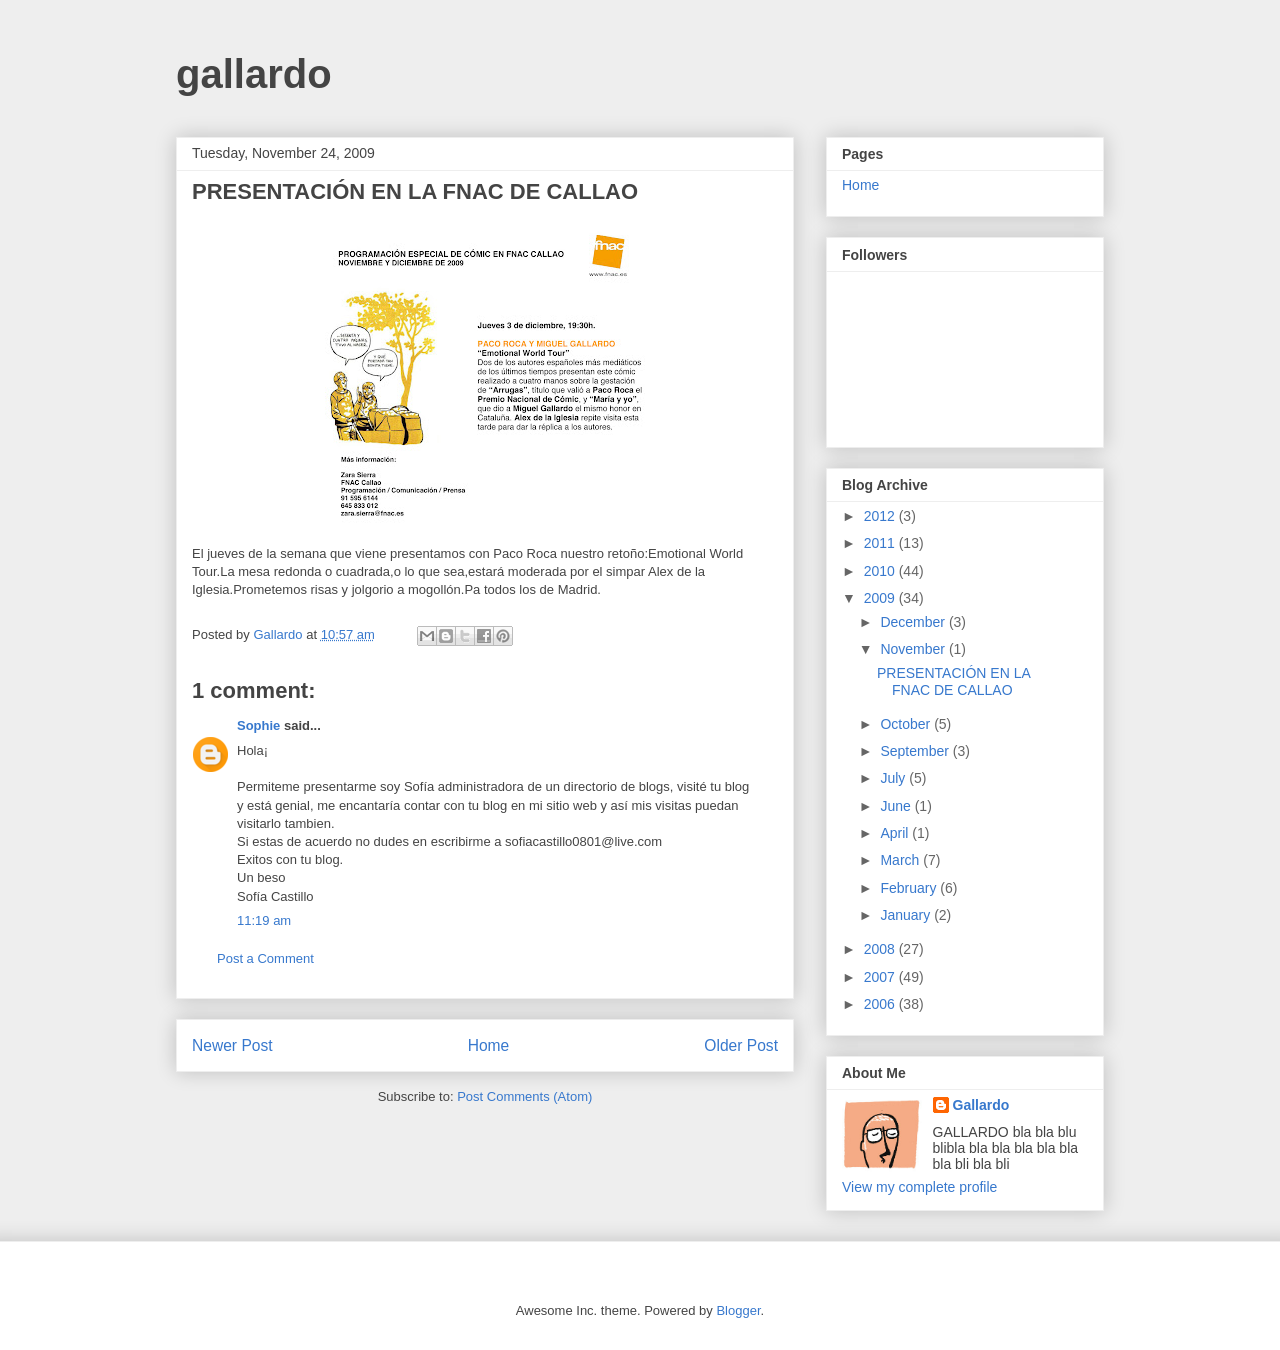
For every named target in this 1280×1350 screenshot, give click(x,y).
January (907, 915)
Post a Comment (265, 958)
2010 (881, 571)
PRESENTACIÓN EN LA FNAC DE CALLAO (953, 681)
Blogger (738, 1310)
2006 (881, 1004)
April (896, 833)
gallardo (254, 74)
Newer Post (232, 1045)
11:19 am (264, 920)
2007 (881, 977)
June (897, 806)
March (901, 860)
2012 (881, 516)
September (916, 751)
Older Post (741, 1045)
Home (489, 1045)
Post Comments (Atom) (524, 1096)
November (914, 649)
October (907, 724)
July (894, 778)
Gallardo (981, 1105)
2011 (881, 543)
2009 (881, 598)
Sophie (258, 725)
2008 (881, 949)
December (914, 622)
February (910, 888)
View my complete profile (919, 1187)
